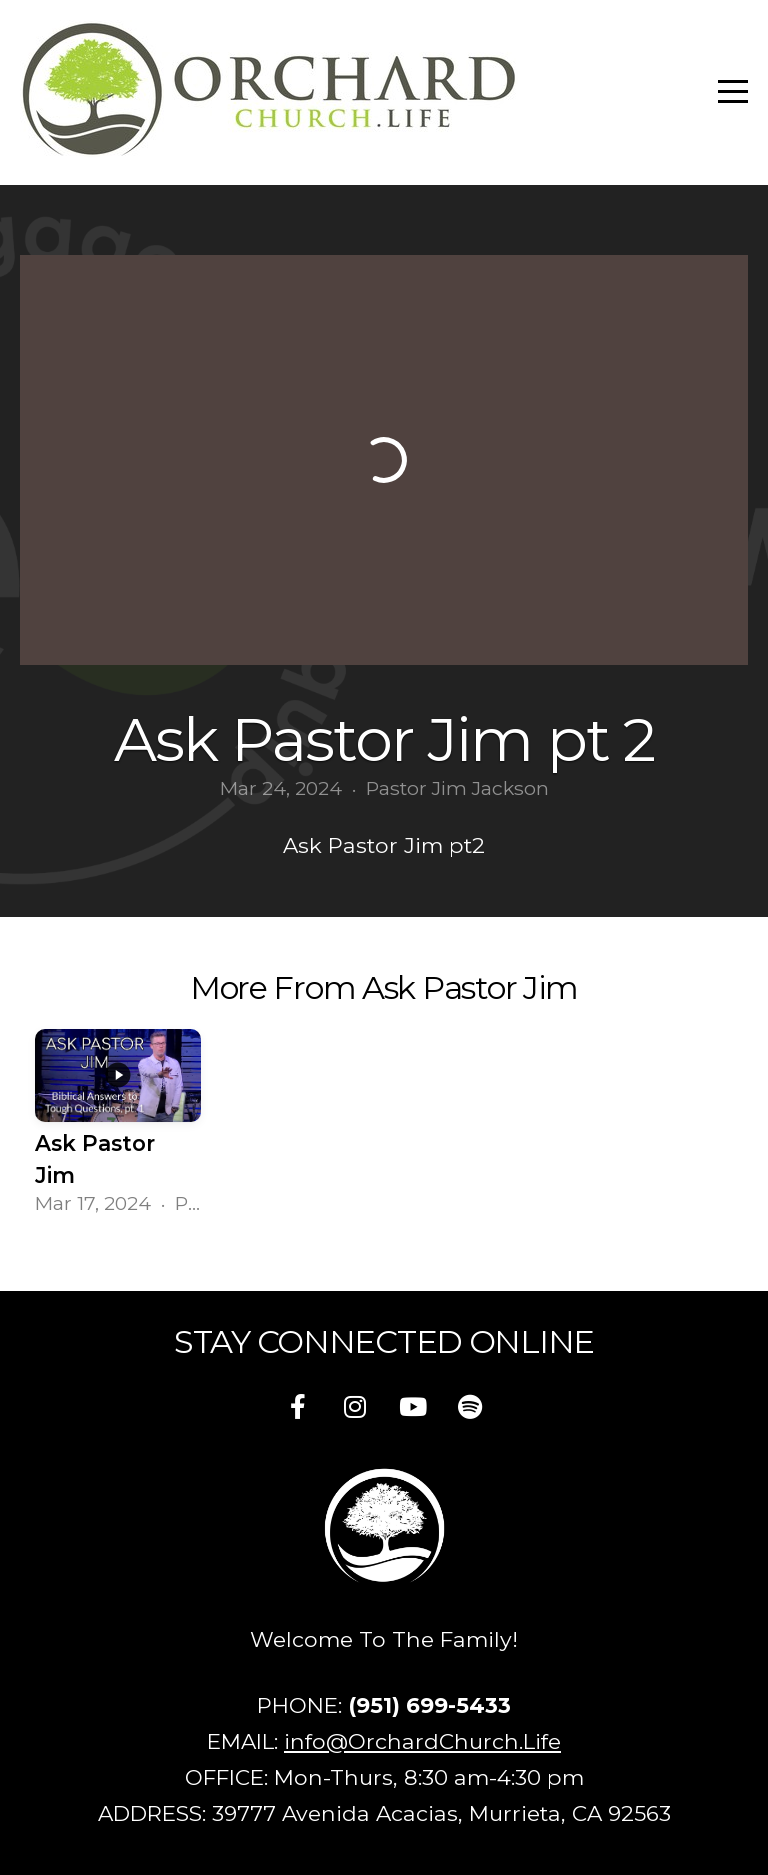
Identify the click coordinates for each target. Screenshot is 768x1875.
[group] (118, 1128)
